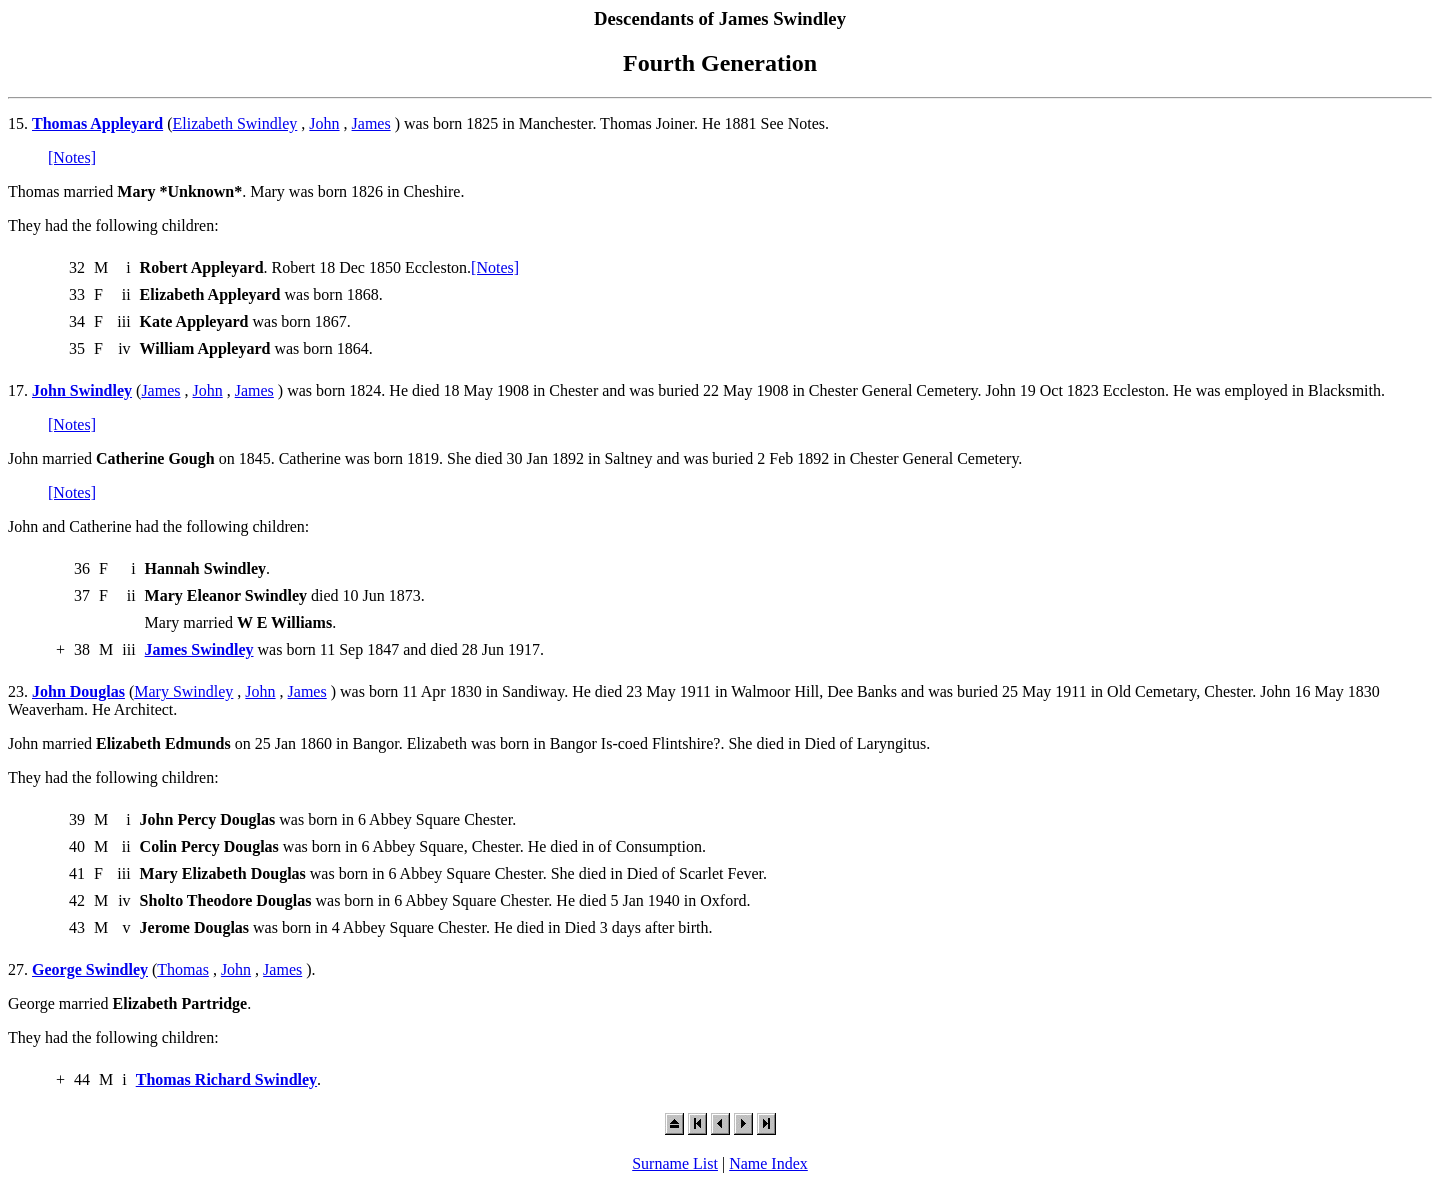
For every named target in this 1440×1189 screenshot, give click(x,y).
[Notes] (72, 157)
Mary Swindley (183, 691)
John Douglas (78, 691)
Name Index (768, 1163)
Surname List (675, 1163)
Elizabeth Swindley (234, 123)
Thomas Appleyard (97, 123)
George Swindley (90, 969)
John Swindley (82, 390)
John (324, 123)
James (371, 123)
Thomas (183, 969)
